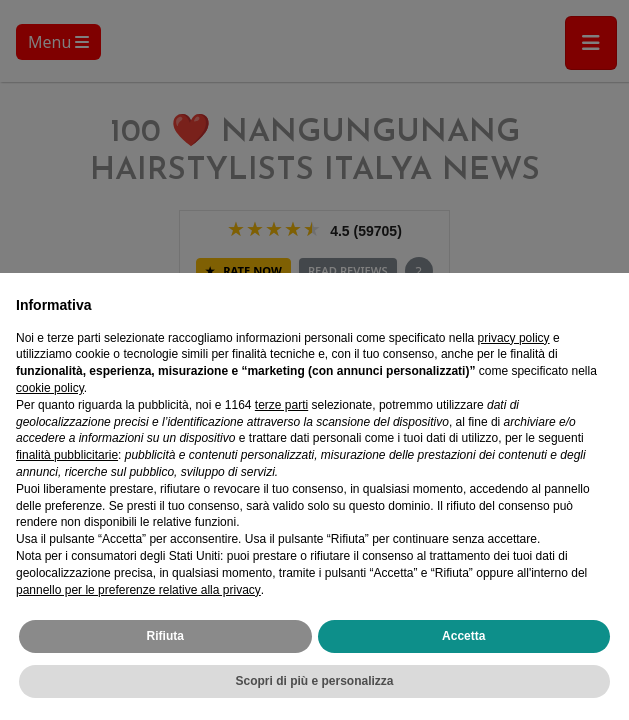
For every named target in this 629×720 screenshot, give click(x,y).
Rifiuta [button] (165, 636)
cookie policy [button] (50, 388)
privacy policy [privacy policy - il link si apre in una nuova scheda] (514, 338)
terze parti (281, 405)
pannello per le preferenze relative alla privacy (138, 590)
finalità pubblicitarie (67, 455)
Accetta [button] (463, 636)
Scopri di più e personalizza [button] (314, 681)
